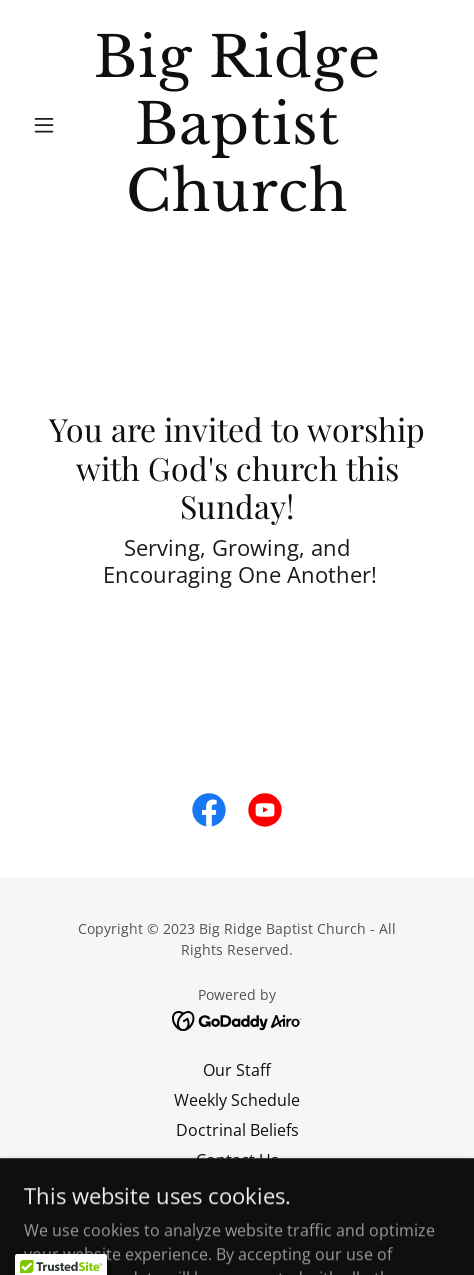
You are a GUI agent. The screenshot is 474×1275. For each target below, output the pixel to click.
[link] (237, 125)
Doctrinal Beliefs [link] (237, 1130)
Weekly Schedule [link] (237, 1100)
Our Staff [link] (237, 1070)
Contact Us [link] (237, 1160)
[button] (56, 125)
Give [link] (237, 1190)
